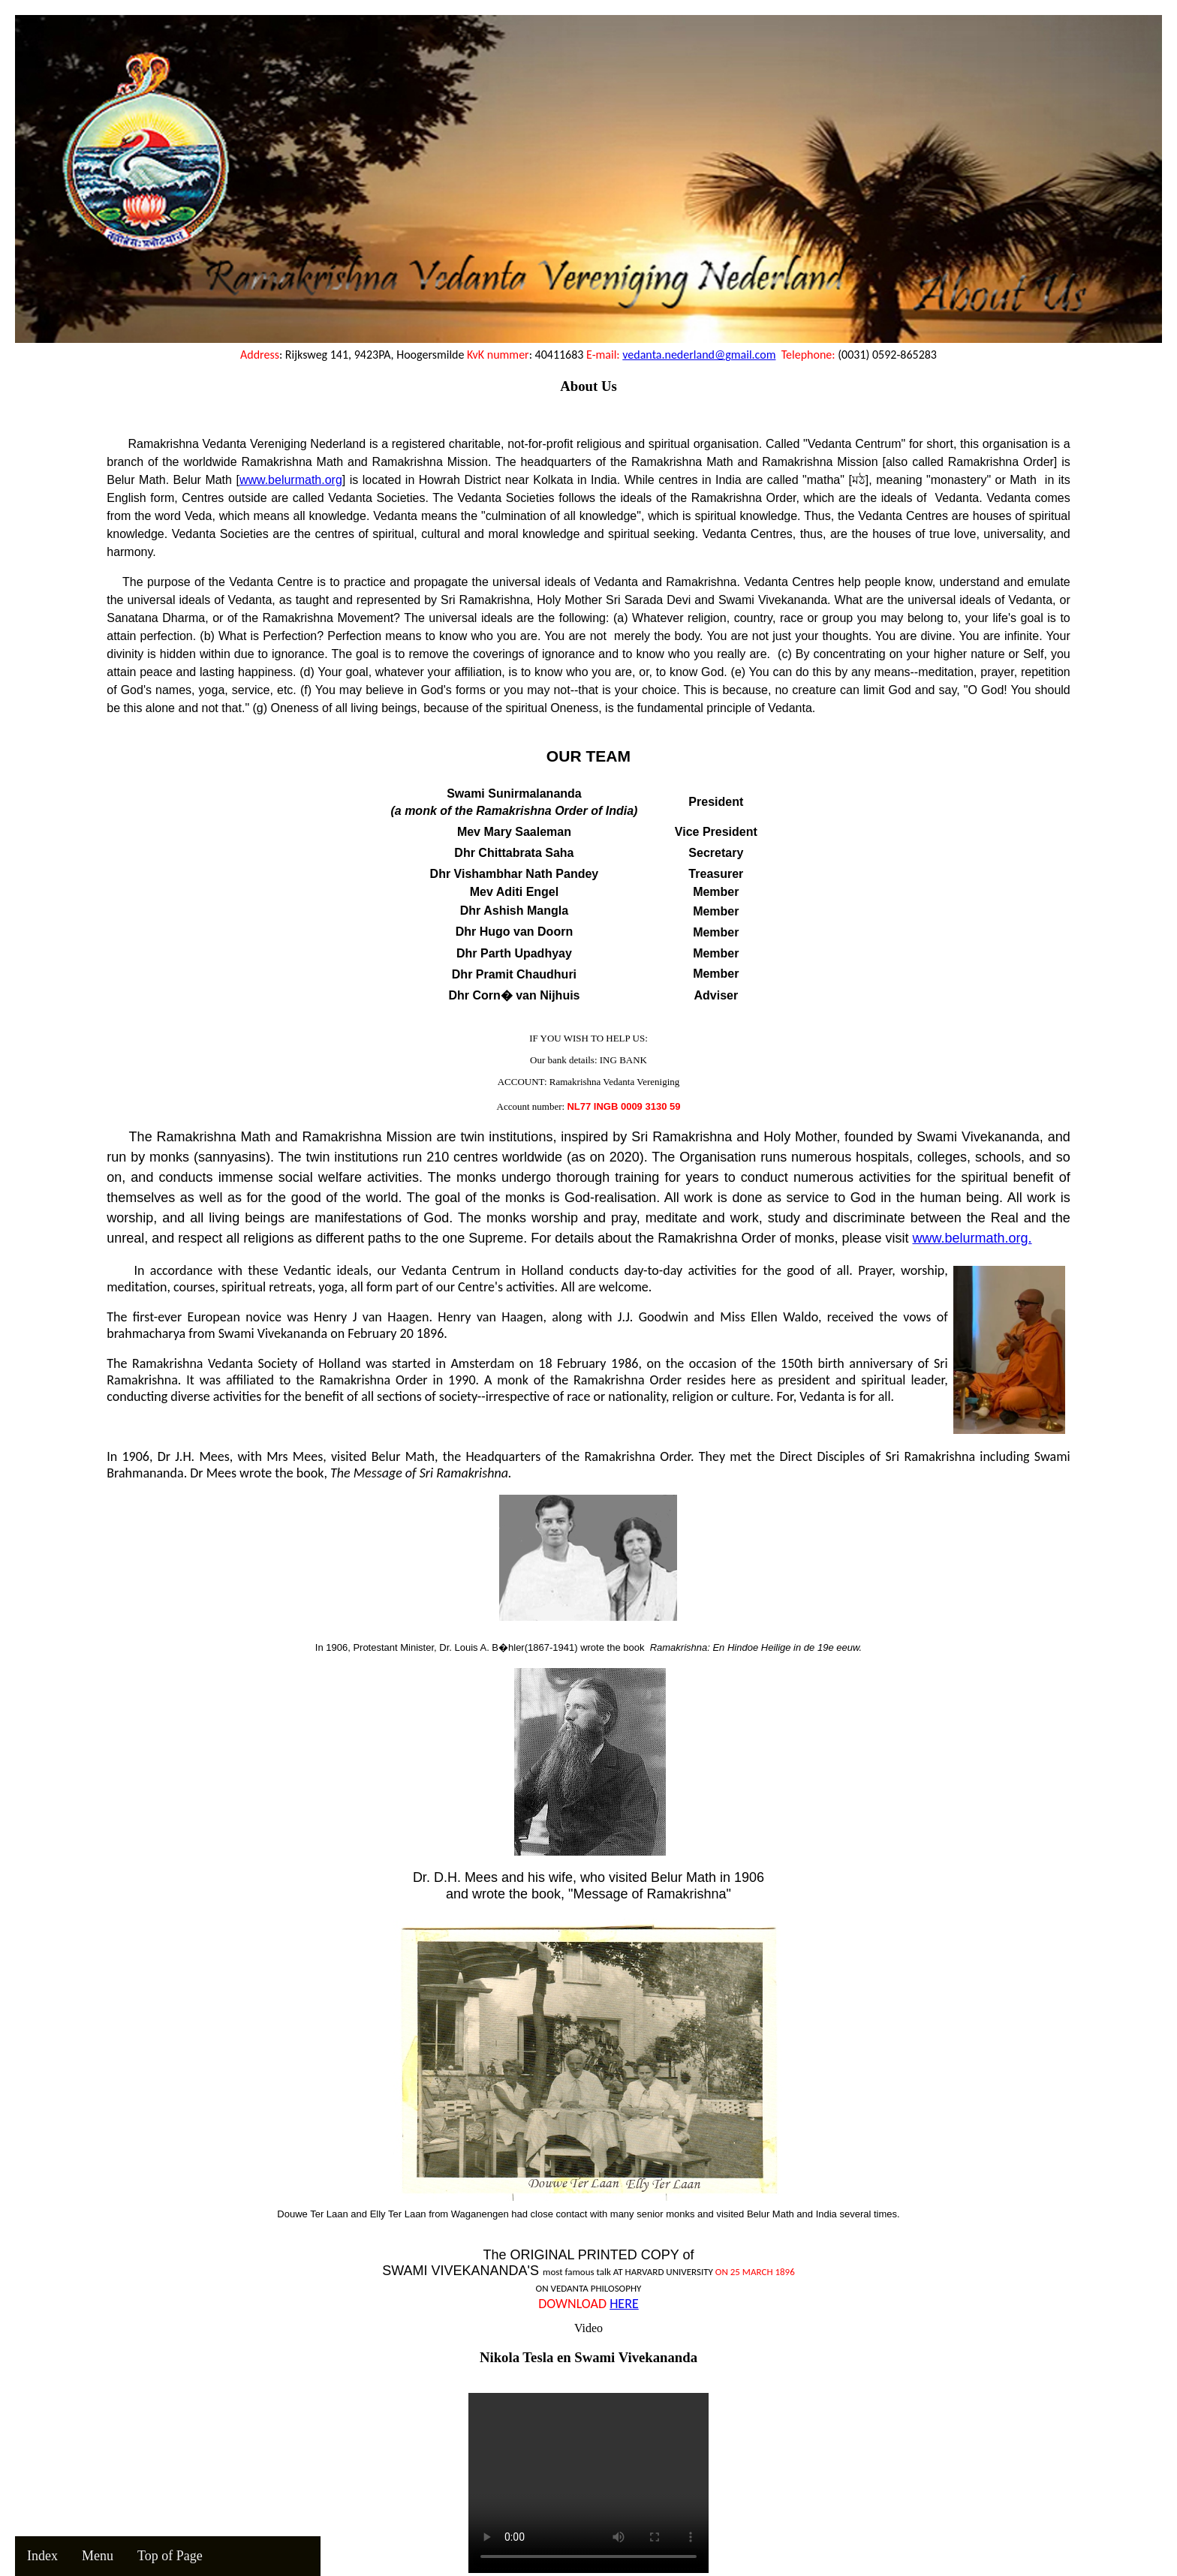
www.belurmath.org (290, 479)
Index (42, 2555)
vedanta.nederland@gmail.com (698, 354)
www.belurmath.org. (971, 1238)
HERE (624, 2303)
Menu (97, 2555)
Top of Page (170, 2555)
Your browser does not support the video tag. (588, 2483)
